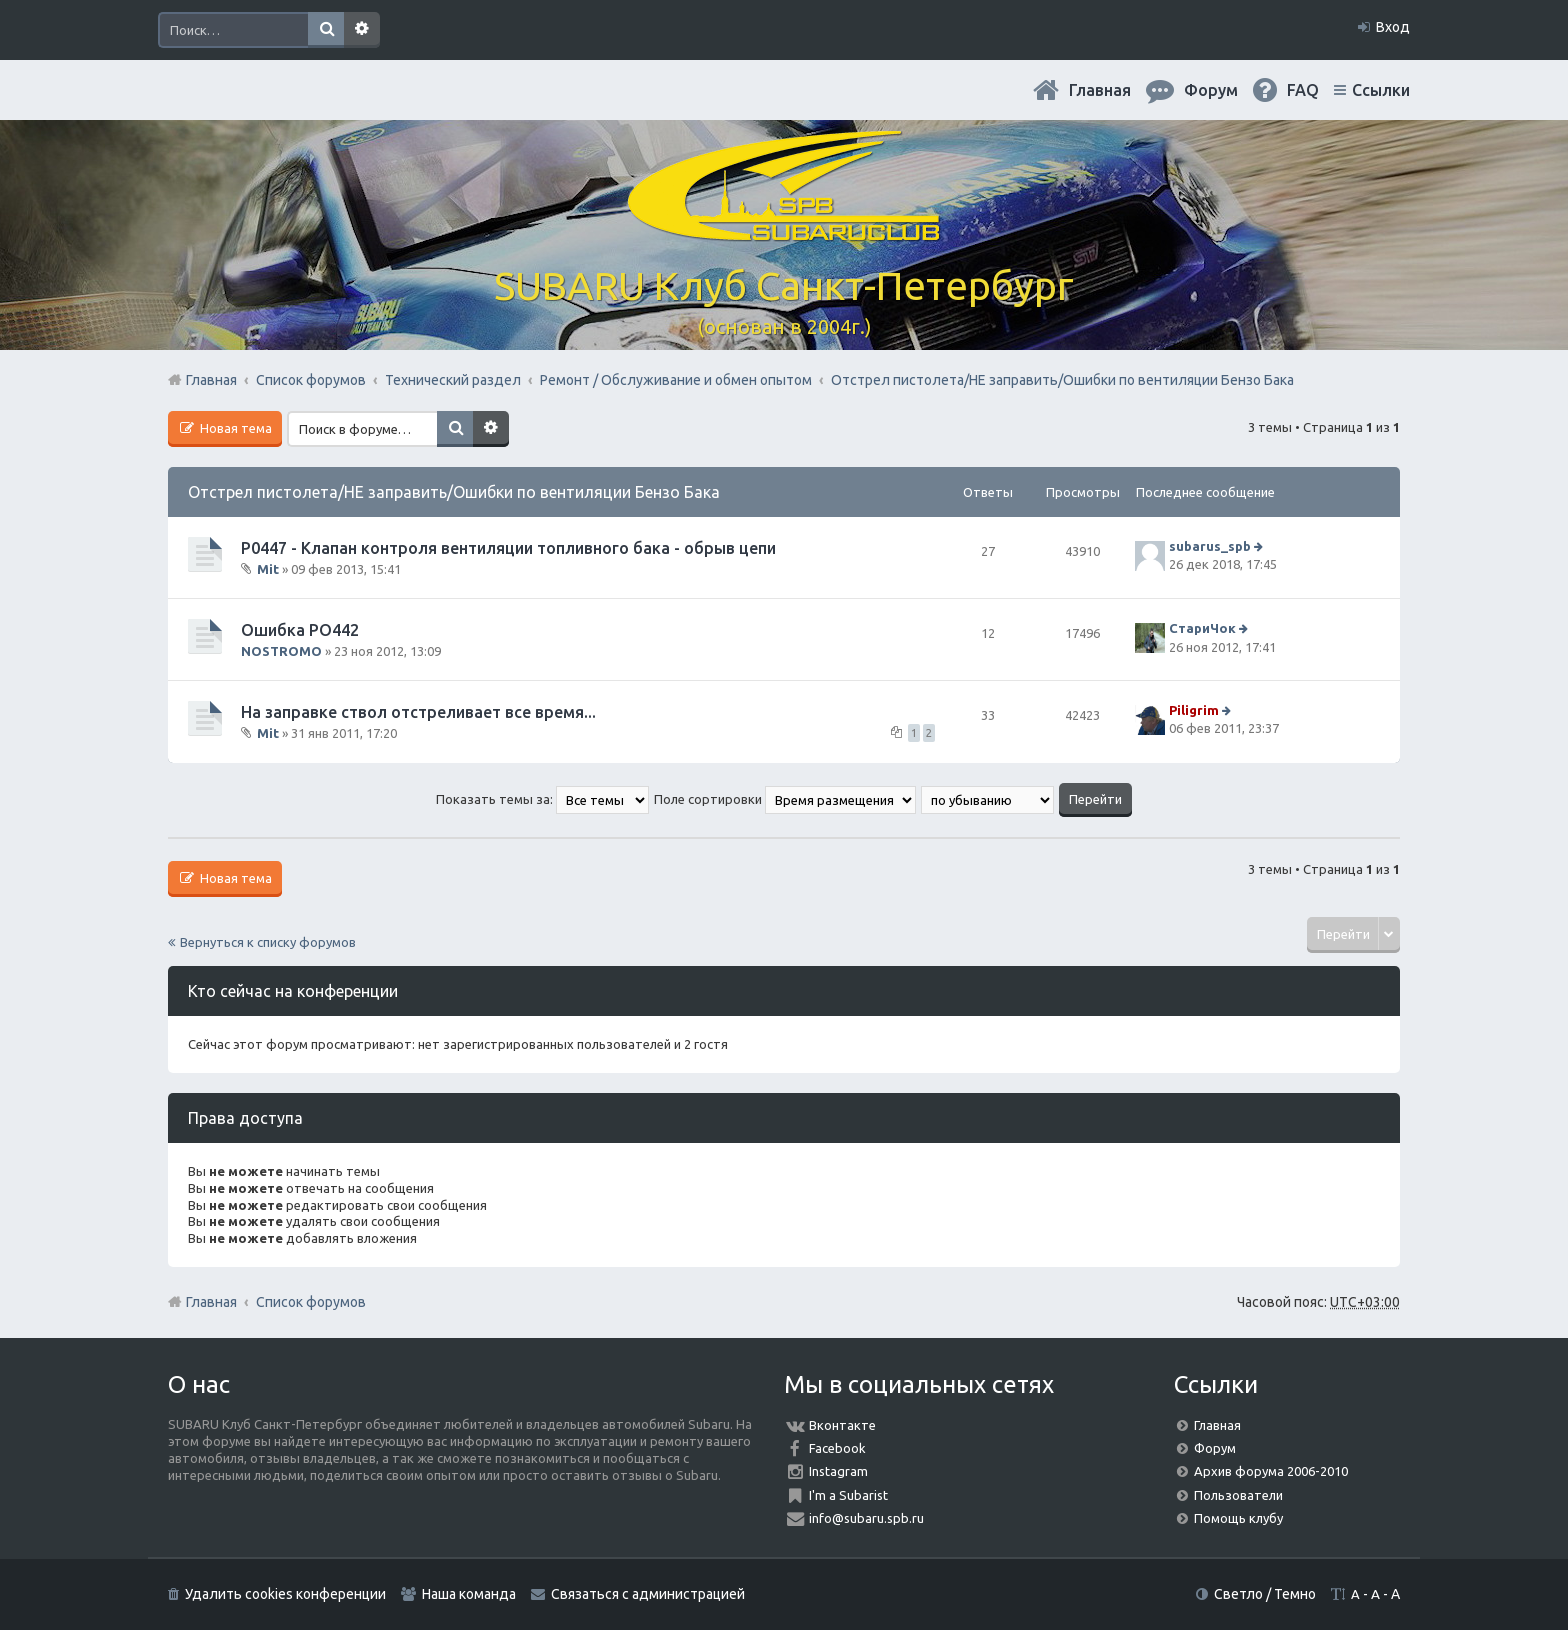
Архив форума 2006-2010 (1271, 1471)
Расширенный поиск (362, 30)
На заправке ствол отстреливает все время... (418, 712)
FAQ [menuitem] (1303, 90)
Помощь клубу (1238, 1518)
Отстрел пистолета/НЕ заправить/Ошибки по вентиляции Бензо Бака (454, 492)
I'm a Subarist (848, 1495)
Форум (1215, 1448)
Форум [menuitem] (1211, 90)
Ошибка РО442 (300, 630)
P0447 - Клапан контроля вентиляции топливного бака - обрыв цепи (508, 548)
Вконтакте (842, 1425)
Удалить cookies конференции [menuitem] (285, 1594)
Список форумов (311, 1302)
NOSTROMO (281, 651)
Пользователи (1238, 1495)
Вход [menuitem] (1393, 27)
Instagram (838, 1471)
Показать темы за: (542, 799)
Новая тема (234, 428)
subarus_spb (1210, 546)
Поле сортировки (785, 799)
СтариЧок (1202, 629)
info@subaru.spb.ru (866, 1518)
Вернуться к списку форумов (268, 942)
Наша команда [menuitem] (469, 1594)
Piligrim (1194, 710)
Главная (1100, 90)
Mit (268, 569)
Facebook (837, 1448)
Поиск (326, 30)
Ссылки (1381, 90)
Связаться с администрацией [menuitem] (648, 1594)
